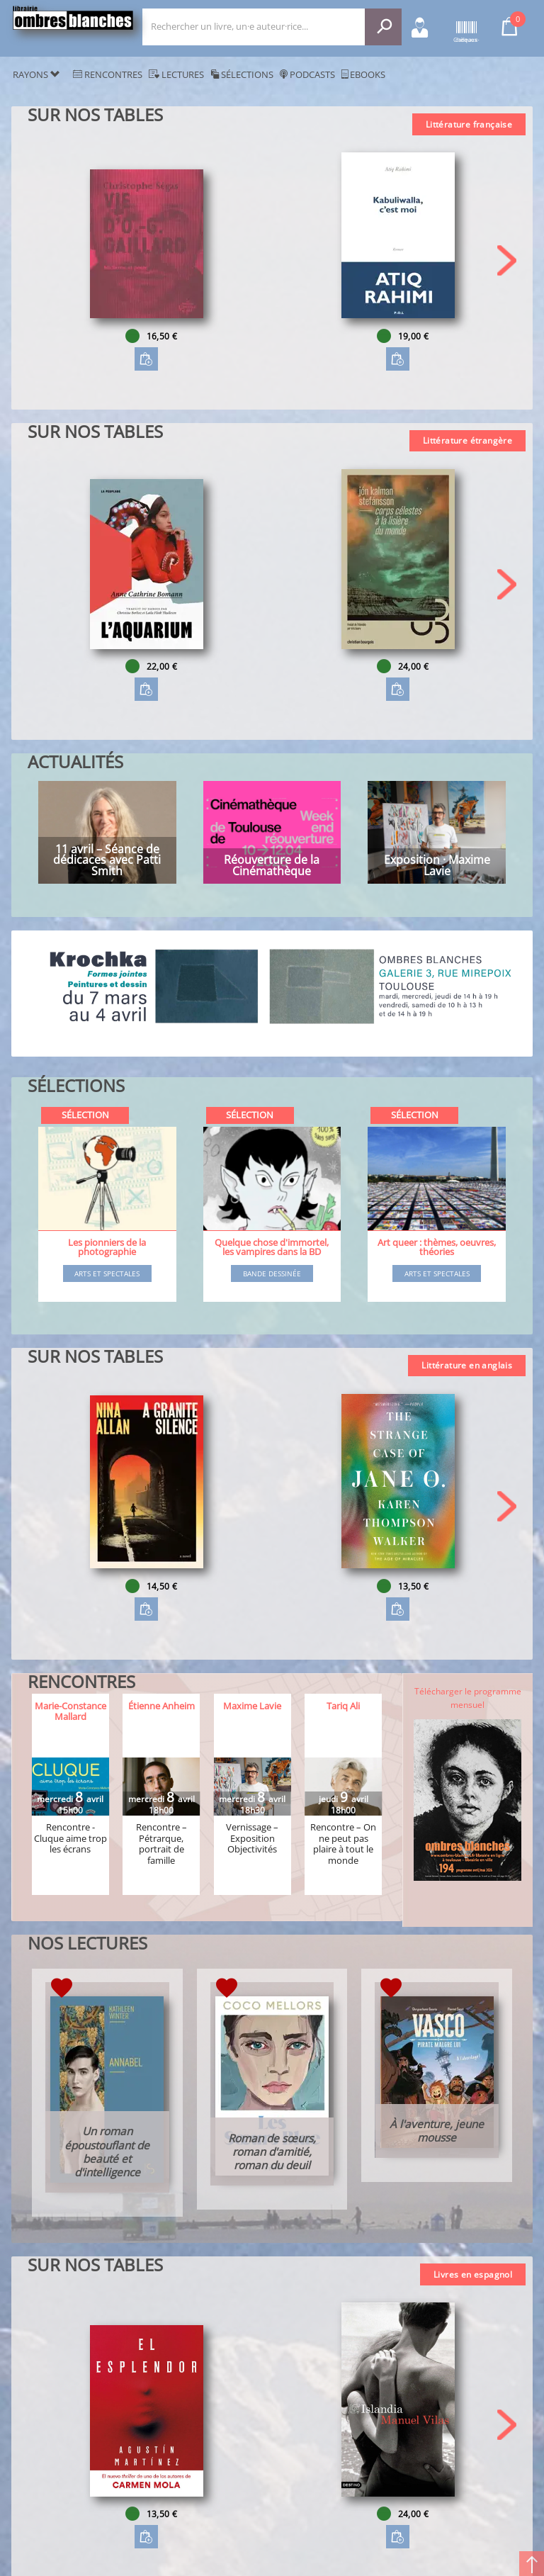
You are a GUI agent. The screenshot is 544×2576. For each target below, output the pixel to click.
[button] (506, 260)
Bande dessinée (272, 1274)
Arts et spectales (107, 1274)
